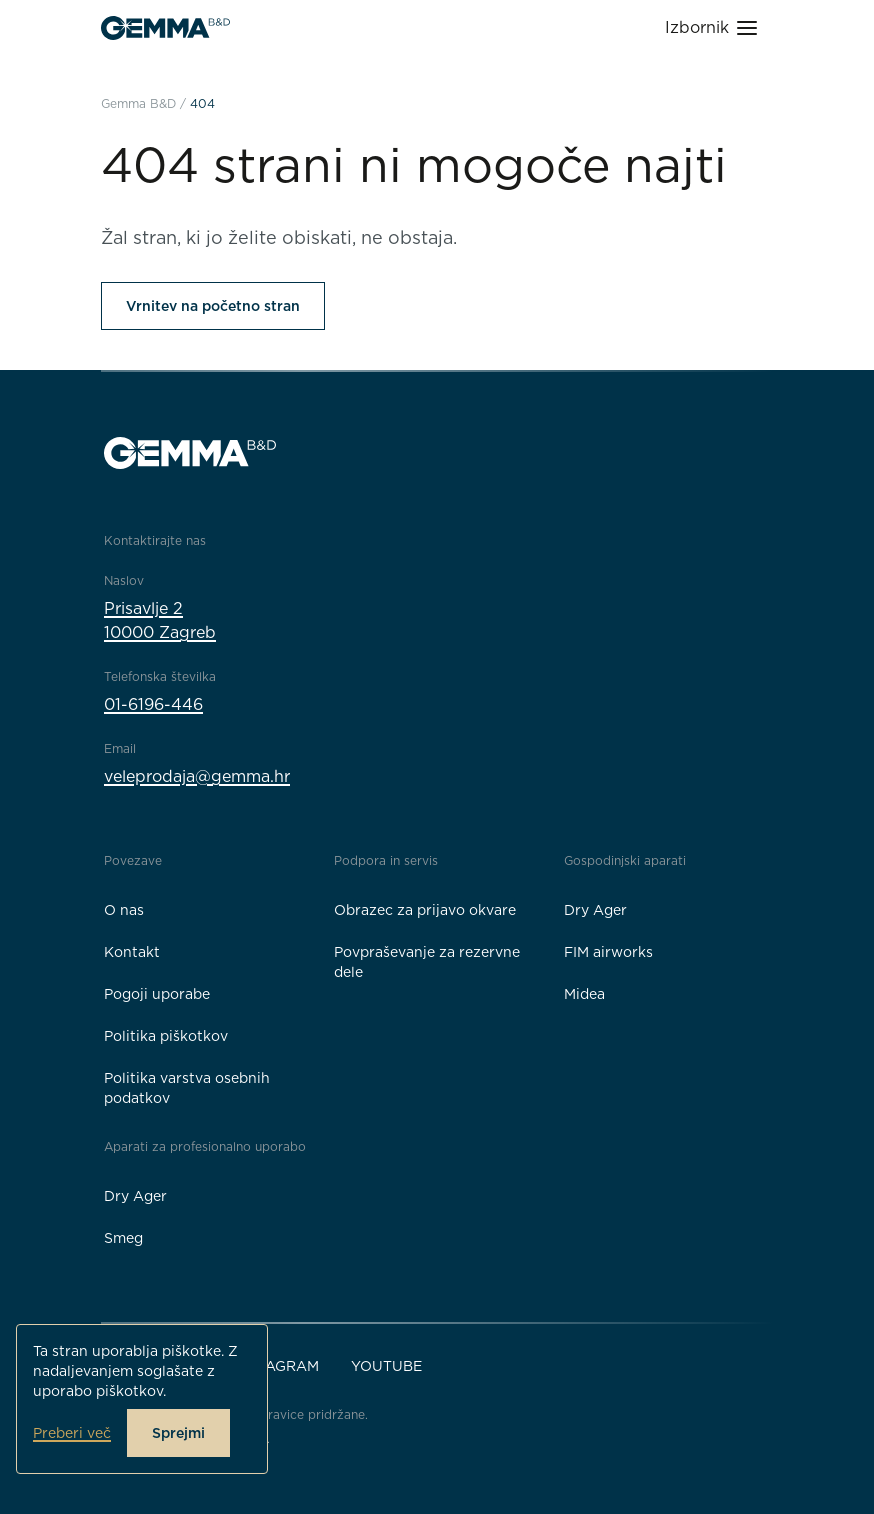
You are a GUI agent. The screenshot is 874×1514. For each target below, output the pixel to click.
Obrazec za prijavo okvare (425, 910)
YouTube (386, 1366)
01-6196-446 (153, 704)
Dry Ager (595, 910)
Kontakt (132, 952)
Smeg (123, 1238)
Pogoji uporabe (157, 994)
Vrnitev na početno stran (213, 306)
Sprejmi (178, 1433)
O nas (124, 910)
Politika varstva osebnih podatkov (187, 1088)
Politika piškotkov (166, 1036)
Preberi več (72, 1433)
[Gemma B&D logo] (165, 28)
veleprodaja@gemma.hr (197, 776)
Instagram (276, 1366)
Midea (584, 994)
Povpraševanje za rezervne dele (427, 962)
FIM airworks (608, 952)
